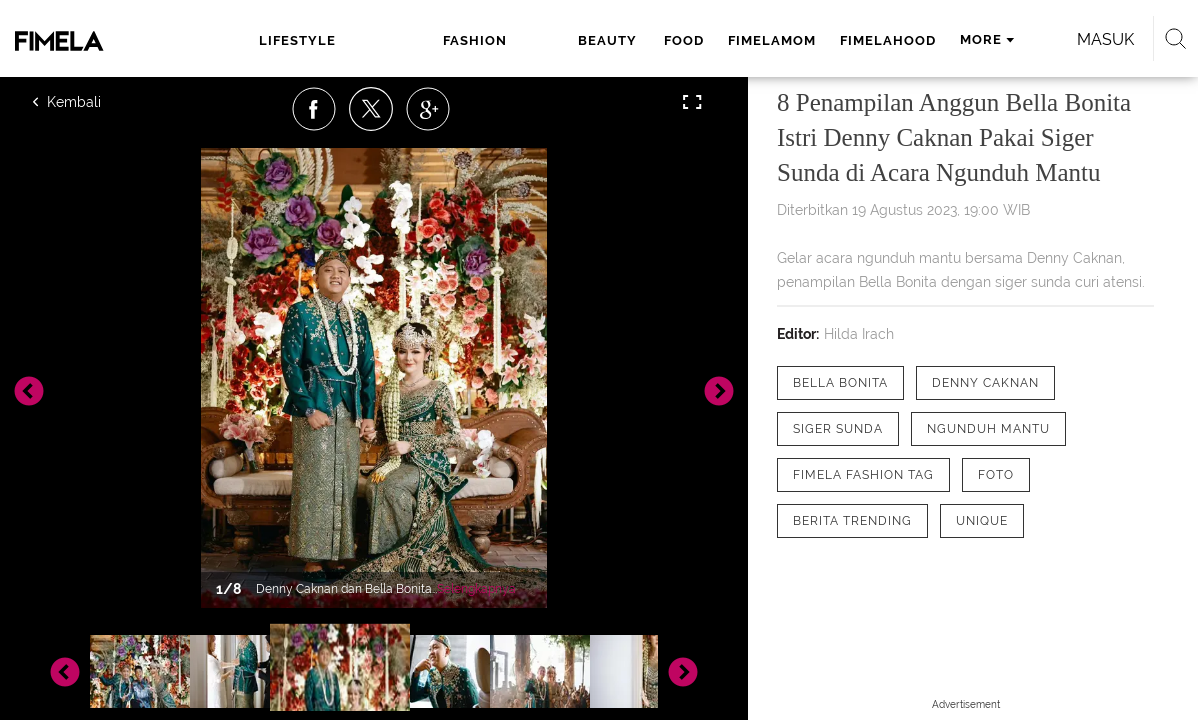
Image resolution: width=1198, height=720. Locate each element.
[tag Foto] (996, 475)
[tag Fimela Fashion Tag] (863, 475)
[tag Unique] (982, 521)
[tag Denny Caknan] (985, 383)
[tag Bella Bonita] (840, 383)
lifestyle (284, 40)
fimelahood (742, 40)
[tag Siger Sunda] (838, 429)
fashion (379, 40)
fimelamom (626, 40)
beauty (464, 40)
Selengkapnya (476, 589)
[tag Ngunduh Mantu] (988, 429)
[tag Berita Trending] (852, 521)
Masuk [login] (1058, 39)
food (538, 40)
